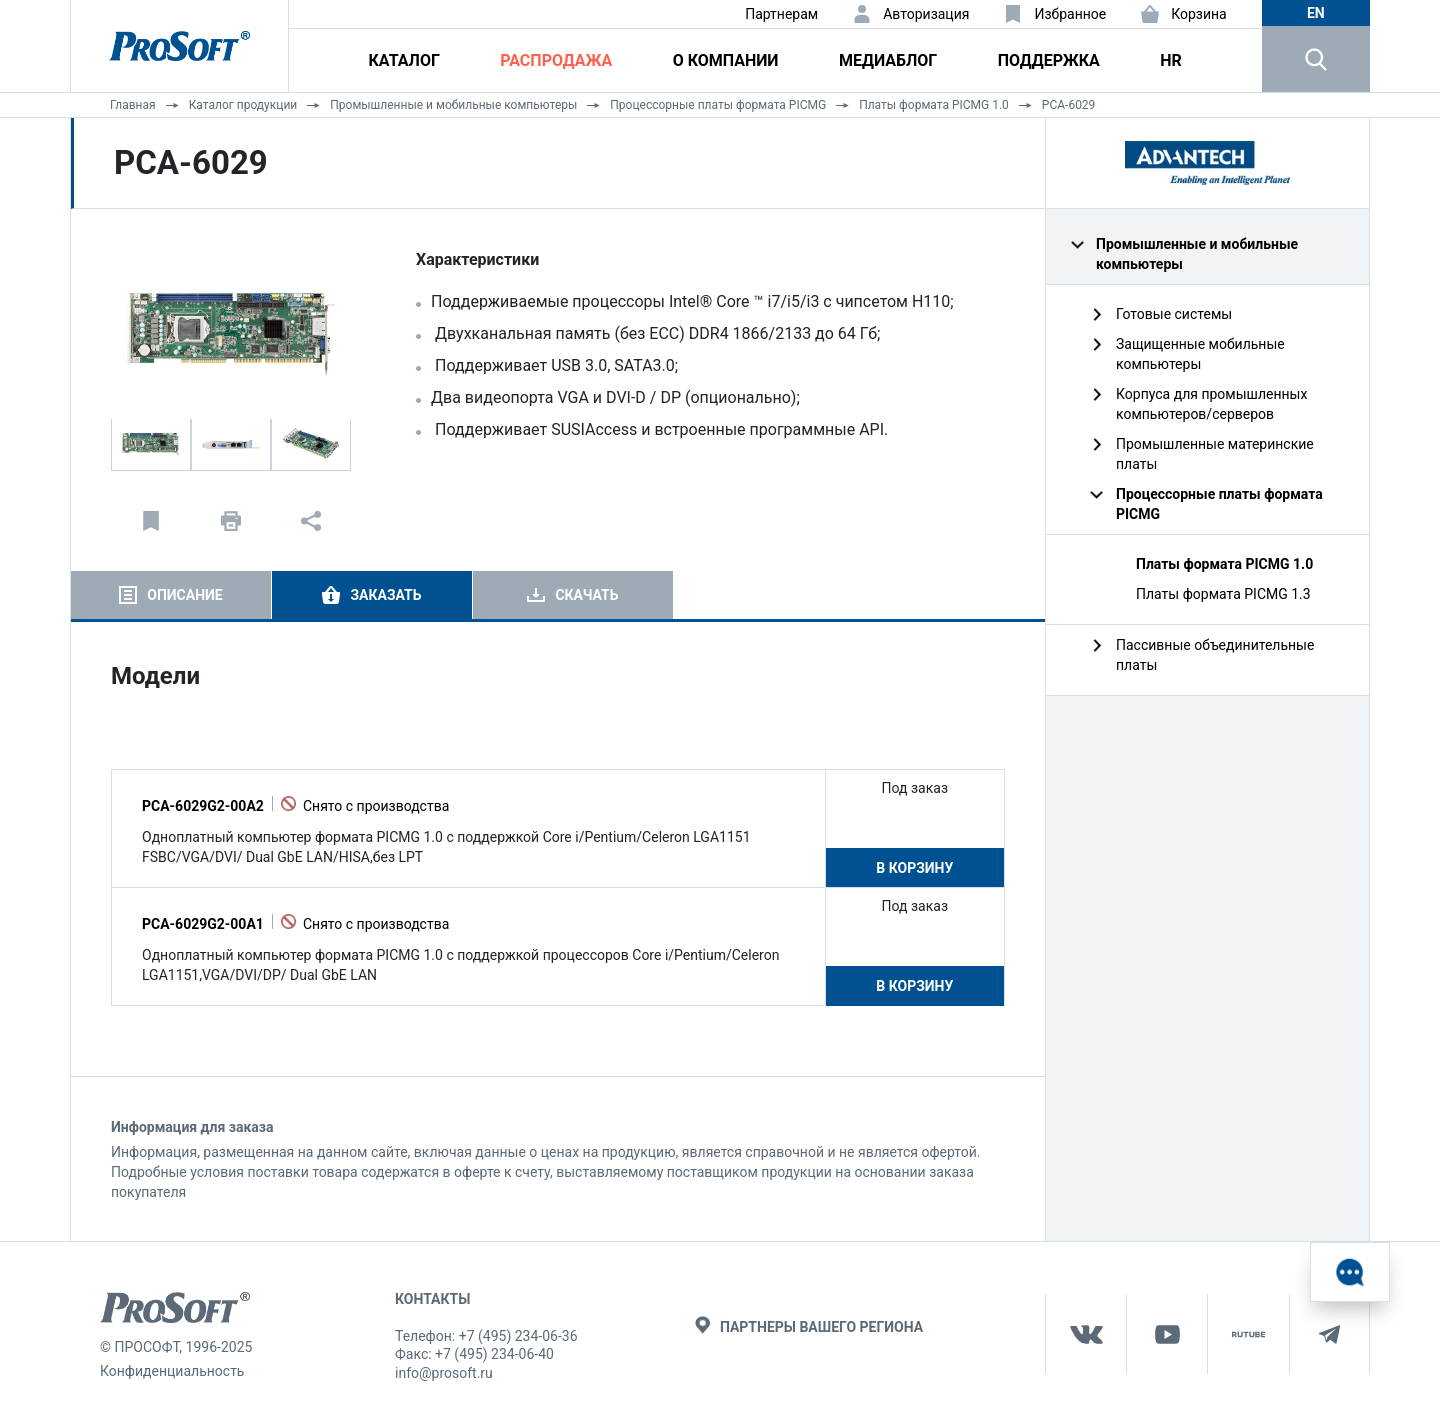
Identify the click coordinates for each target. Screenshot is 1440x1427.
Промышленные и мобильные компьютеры (453, 105)
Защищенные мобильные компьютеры (1200, 354)
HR (1171, 60)
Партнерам (781, 14)
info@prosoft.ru (444, 1373)
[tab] (171, 595)
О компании (726, 60)
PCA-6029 (1069, 105)
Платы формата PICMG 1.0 (934, 105)
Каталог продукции (243, 105)
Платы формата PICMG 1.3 (1223, 594)
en (1316, 13)
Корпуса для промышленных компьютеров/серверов (1211, 404)
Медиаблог (888, 60)
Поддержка (1049, 60)
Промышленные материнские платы (1215, 454)
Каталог (404, 60)
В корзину (914, 868)
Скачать (586, 595)
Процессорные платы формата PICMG (718, 105)
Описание (184, 595)
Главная (133, 105)
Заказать (385, 595)
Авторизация (926, 14)
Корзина (1199, 14)
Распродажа (556, 60)
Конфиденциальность (172, 1371)
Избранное (1070, 14)
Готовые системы (1174, 314)
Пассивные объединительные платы (1215, 655)
